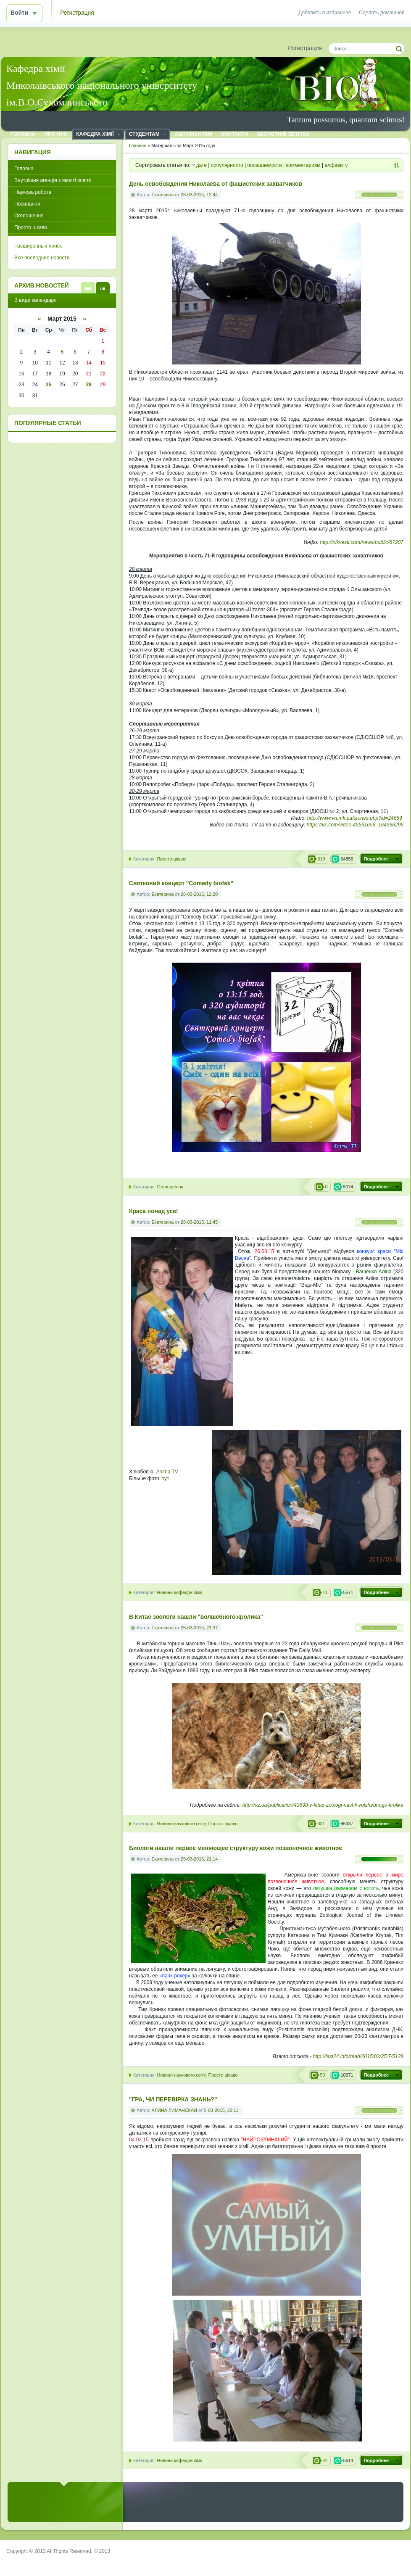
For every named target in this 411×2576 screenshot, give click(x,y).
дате (201, 165)
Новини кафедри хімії (179, 1592)
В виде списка (88, 287)
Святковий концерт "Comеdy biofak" (181, 883)
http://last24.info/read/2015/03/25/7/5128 (358, 2056)
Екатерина (163, 194)
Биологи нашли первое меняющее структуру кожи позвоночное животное (235, 1848)
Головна (24, 169)
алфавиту (336, 165)
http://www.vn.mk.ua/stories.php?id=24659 (354, 818)
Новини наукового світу (181, 1823)
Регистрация (77, 13)
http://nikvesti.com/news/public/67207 (361, 542)
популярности (227, 165)
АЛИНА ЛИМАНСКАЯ (174, 2110)
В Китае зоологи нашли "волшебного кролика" (196, 1617)
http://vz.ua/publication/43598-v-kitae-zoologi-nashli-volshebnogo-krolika (322, 1805)
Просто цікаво (171, 858)
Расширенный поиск (38, 246)
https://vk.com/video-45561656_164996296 (355, 825)
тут (165, 1478)
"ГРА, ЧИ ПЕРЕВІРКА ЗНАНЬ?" (173, 2099)
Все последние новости (41, 258)
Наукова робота (32, 192)
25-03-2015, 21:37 (199, 1627)
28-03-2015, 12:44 (199, 194)
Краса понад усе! (153, 1211)
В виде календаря (103, 287)
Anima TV (167, 1472)
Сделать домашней (382, 13)
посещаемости (265, 165)
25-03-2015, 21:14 (199, 1858)
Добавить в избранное (324, 13)
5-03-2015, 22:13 (221, 2110)
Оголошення (170, 1186)
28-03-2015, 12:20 (199, 894)
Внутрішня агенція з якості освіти (53, 180)
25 (48, 385)
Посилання (27, 204)
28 (88, 385)
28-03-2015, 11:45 (199, 1222)
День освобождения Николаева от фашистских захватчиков (215, 184)
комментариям (303, 165)
